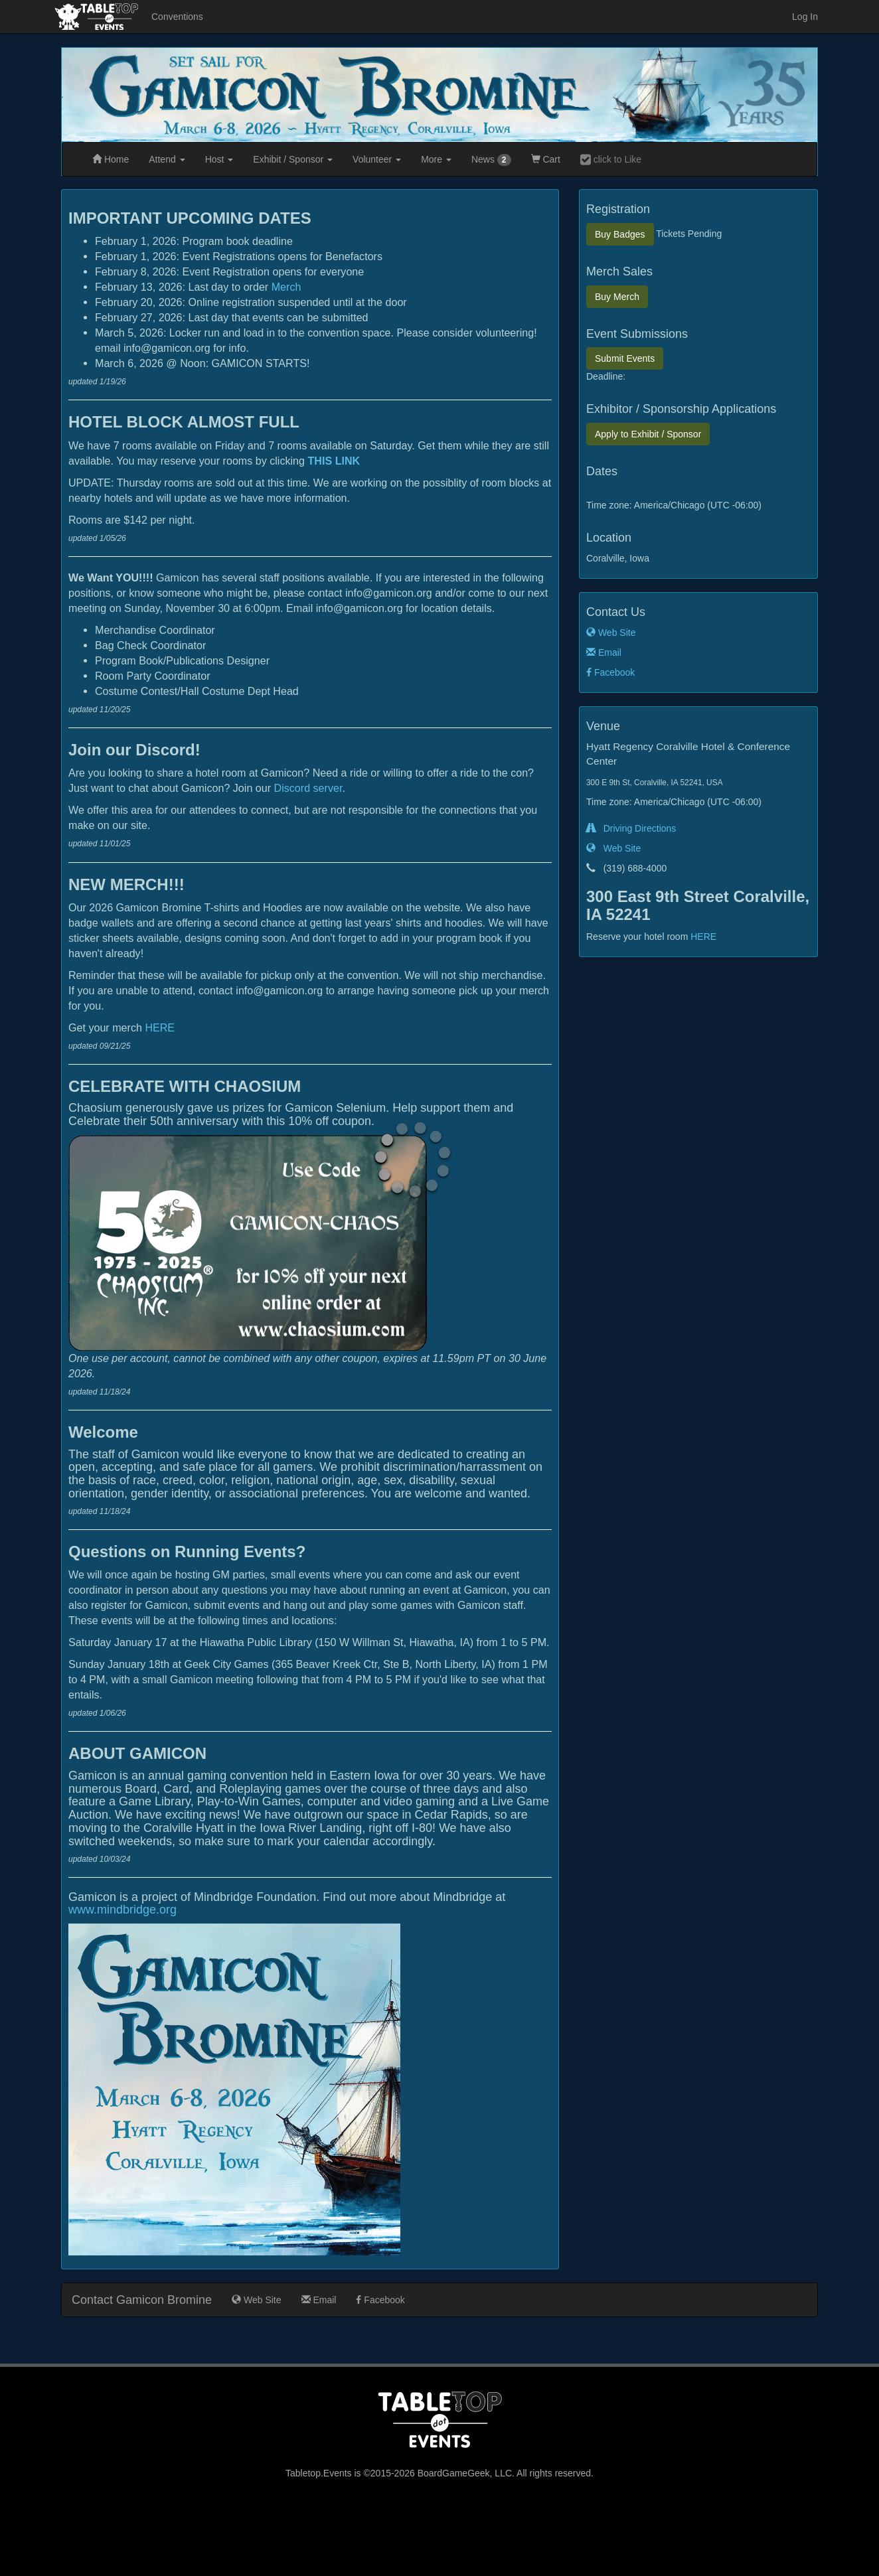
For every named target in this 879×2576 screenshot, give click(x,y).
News (491, 160)
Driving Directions (631, 828)
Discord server (308, 788)
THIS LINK (334, 461)
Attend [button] (167, 159)
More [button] (436, 159)
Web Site (610, 632)
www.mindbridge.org (122, 1909)
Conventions (177, 16)
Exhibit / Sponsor (648, 434)
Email (603, 652)
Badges (620, 234)
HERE (160, 1027)
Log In (805, 16)
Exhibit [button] (293, 159)
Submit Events (625, 358)
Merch (286, 287)
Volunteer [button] (377, 159)
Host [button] (219, 159)
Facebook (610, 672)
